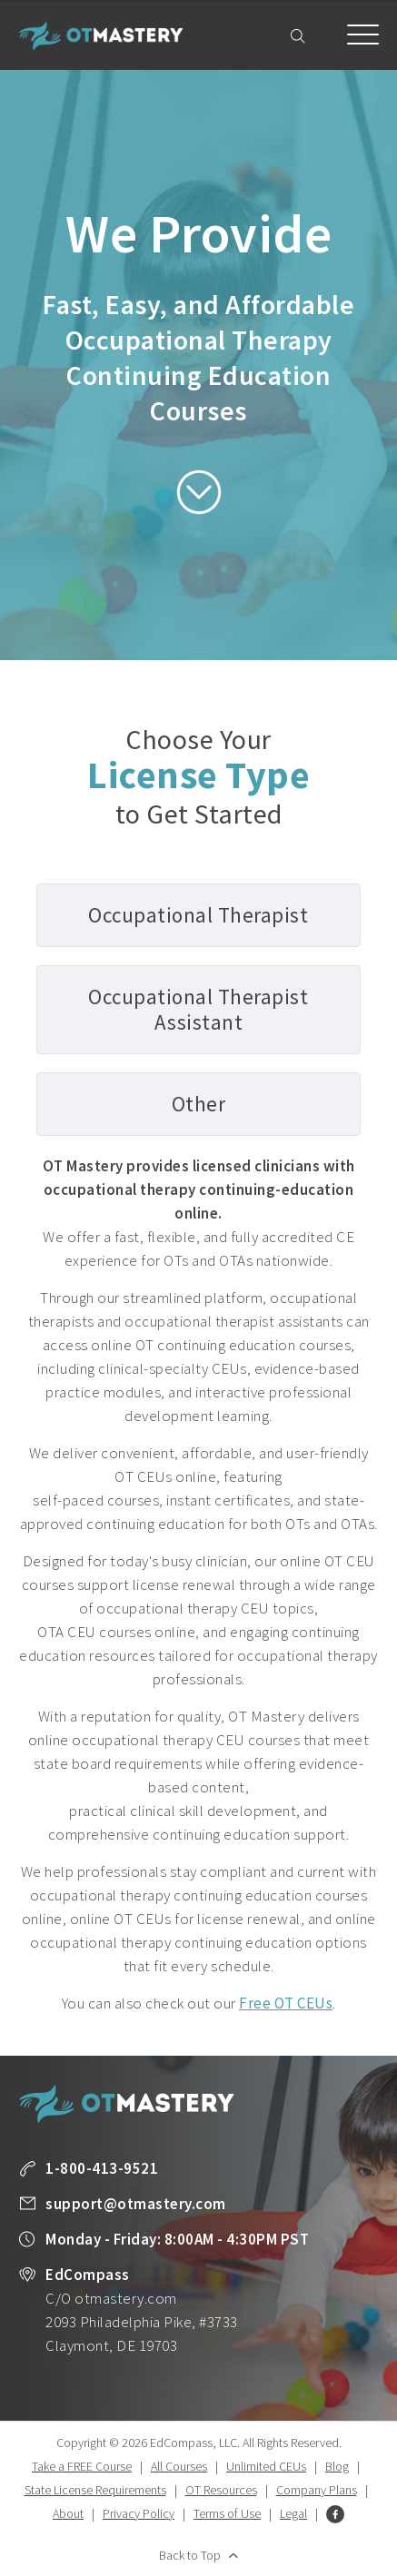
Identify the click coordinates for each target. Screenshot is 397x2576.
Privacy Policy (138, 2513)
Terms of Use (227, 2513)
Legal (293, 2513)
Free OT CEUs (285, 2003)
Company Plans (316, 2490)
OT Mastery (101, 36)
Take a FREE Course (82, 2466)
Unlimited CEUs (266, 2466)
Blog (337, 2466)
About (68, 2513)
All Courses (179, 2466)
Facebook (335, 2514)
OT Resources (221, 2490)
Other (199, 1104)
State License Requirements (95, 2490)
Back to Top (190, 2555)
